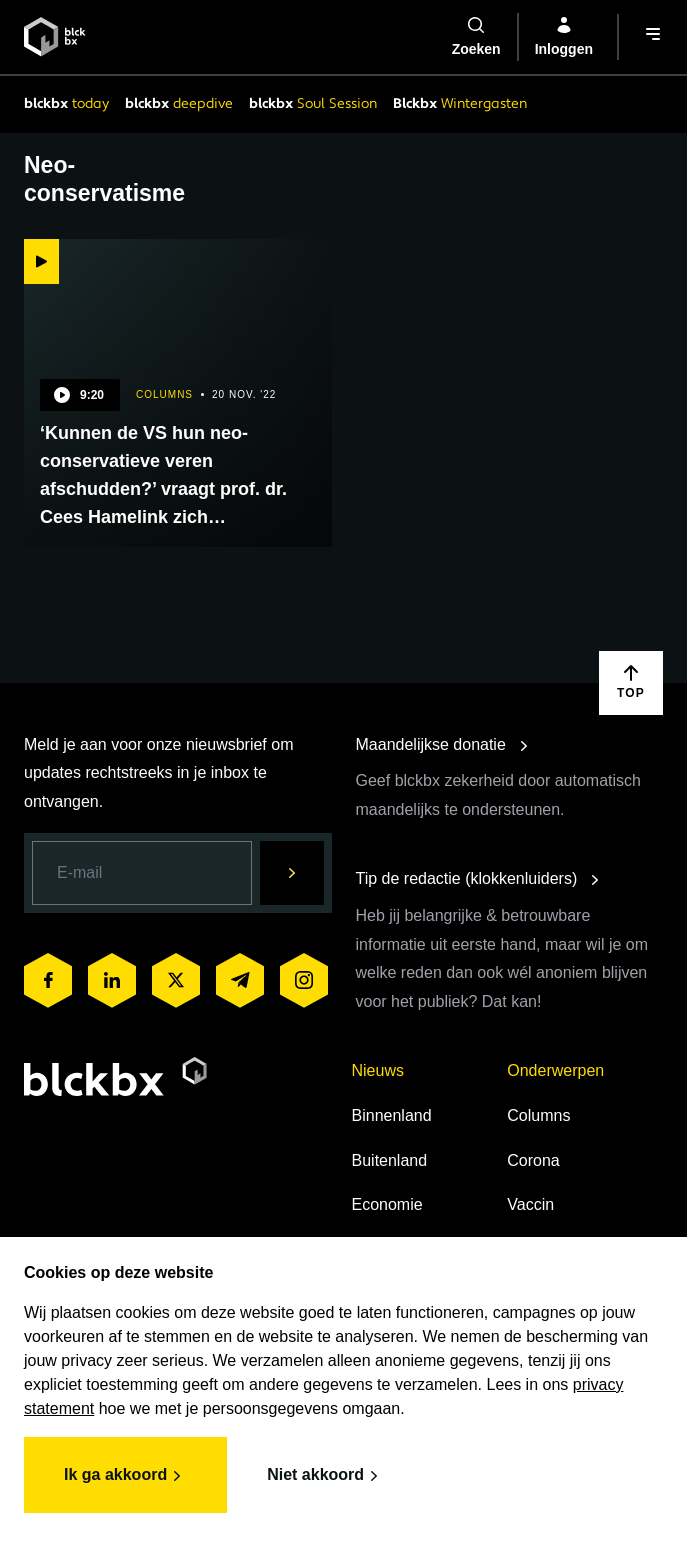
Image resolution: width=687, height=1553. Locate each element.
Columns (538, 1115)
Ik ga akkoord (125, 1476)
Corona (533, 1160)
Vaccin (530, 1204)
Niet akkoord (325, 1476)
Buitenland (390, 1160)
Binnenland (392, 1115)
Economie (387, 1204)
